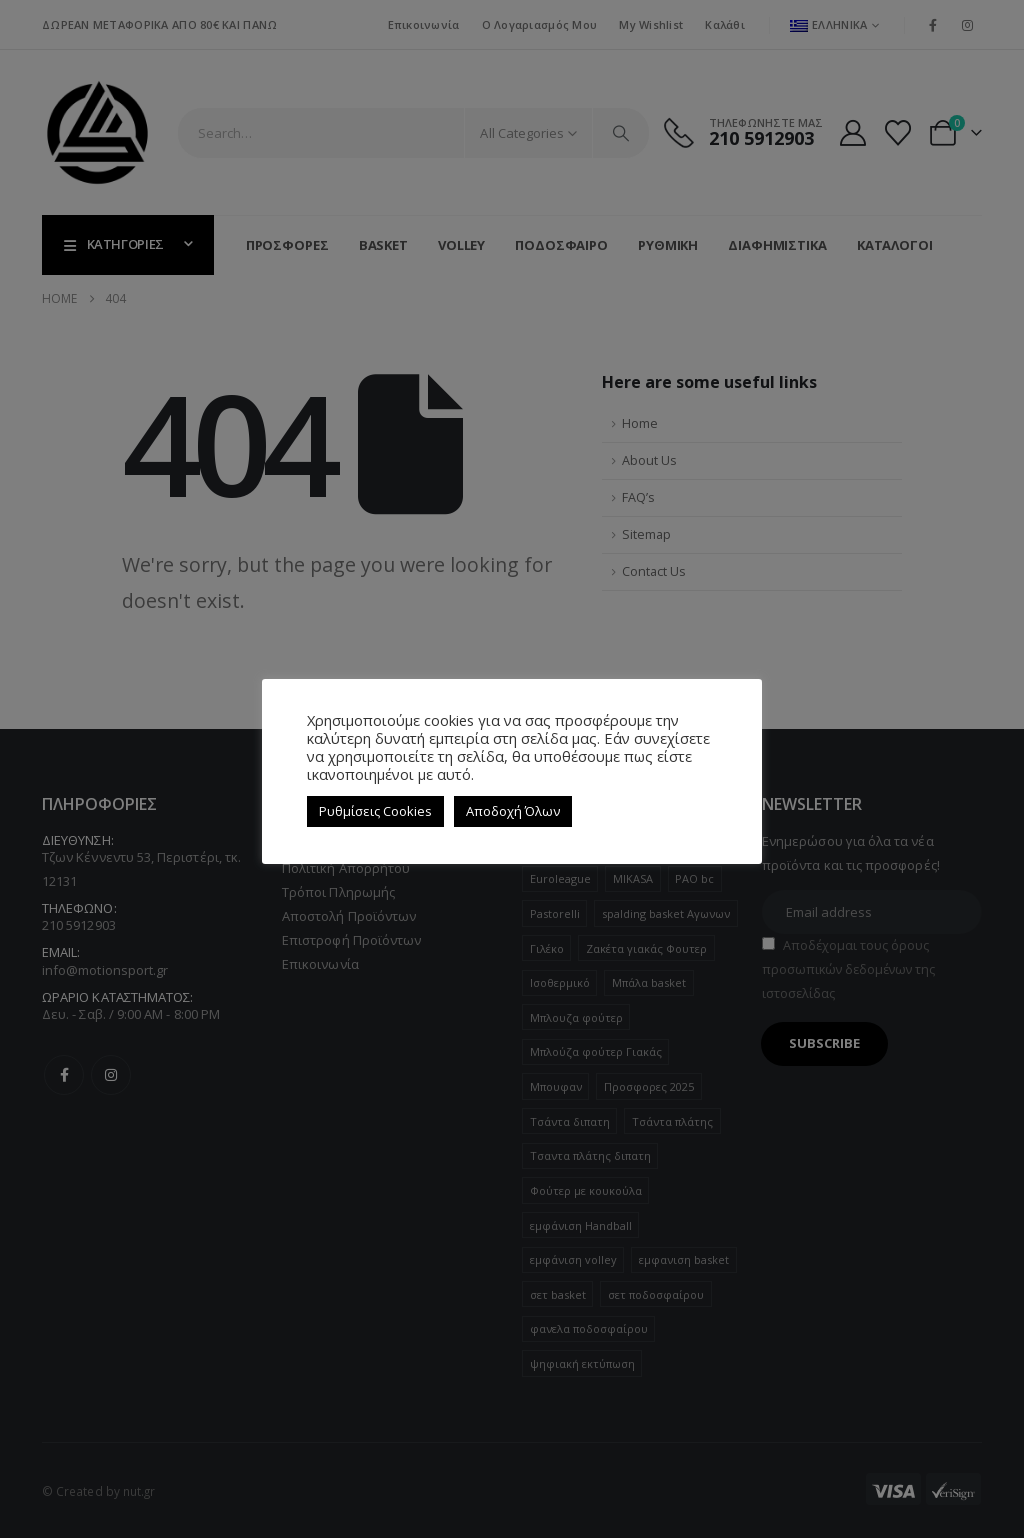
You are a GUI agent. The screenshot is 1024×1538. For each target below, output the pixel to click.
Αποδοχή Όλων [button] (513, 811)
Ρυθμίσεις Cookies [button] (375, 811)
